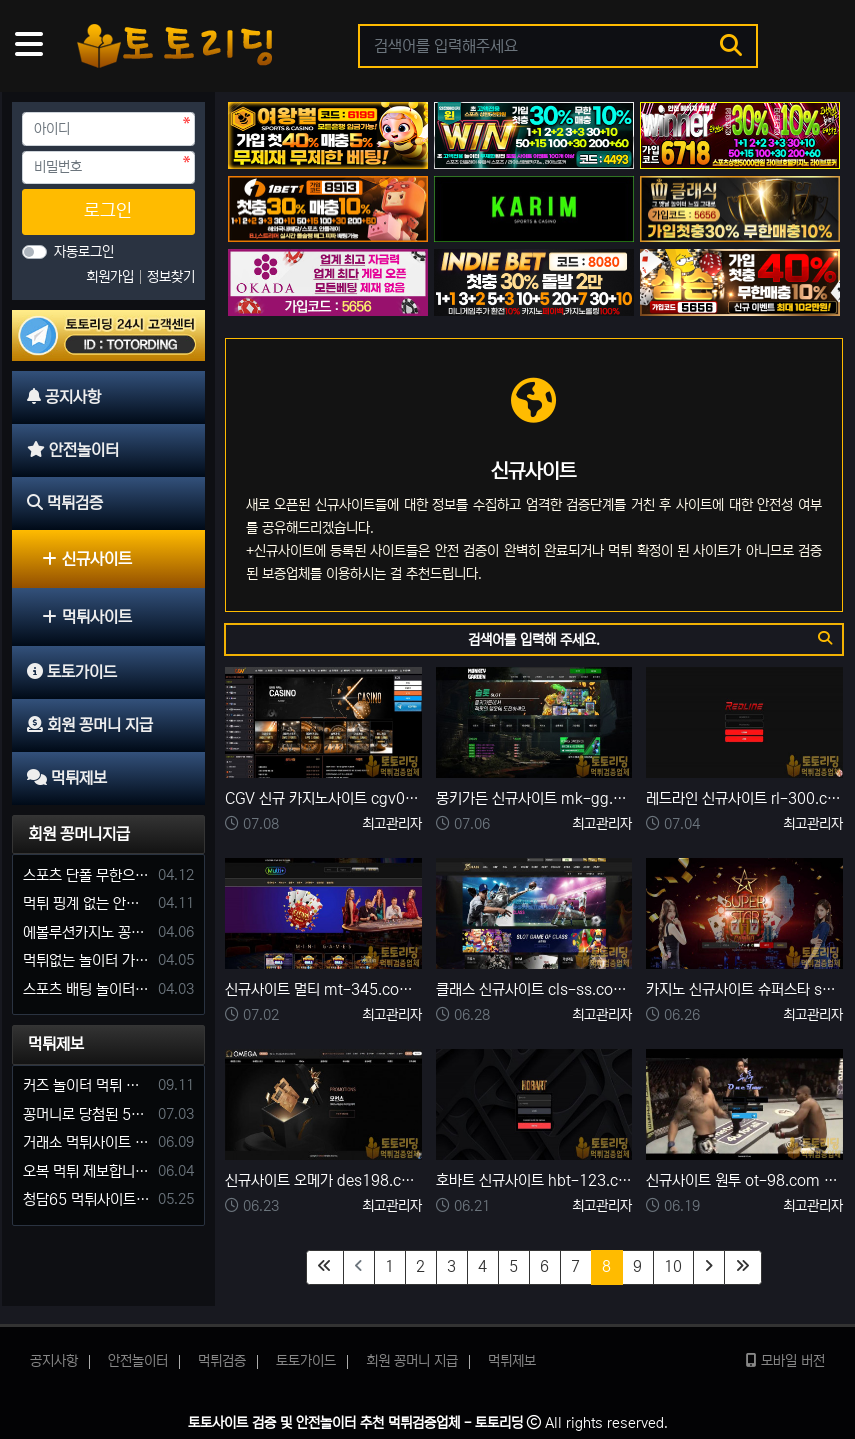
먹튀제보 (56, 1044)
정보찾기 (171, 277)
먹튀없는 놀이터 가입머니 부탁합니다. (87, 960)
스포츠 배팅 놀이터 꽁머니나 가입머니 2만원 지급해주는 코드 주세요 (87, 989)
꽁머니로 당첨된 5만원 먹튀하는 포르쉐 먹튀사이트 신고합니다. (87, 1114)
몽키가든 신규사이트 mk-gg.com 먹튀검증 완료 (534, 798)
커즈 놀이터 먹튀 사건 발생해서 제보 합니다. (87, 1085)
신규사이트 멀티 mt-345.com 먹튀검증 (323, 989)
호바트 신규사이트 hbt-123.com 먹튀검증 (534, 1180)
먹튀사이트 (87, 617)
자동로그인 (84, 252)
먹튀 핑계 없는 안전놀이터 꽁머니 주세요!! (87, 903)
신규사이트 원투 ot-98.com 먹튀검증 (744, 1180)
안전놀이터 (138, 1361)
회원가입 (112, 277)
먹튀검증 (222, 1361)
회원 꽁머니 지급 (412, 1361)
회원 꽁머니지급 (79, 834)
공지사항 (54, 1361)
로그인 (108, 211)
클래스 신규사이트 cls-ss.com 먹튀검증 (534, 989)
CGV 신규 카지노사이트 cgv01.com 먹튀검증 (323, 798)
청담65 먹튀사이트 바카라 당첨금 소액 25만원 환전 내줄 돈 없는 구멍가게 (87, 1199)
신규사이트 (87, 559)
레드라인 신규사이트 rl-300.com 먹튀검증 (744, 798)
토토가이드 (306, 1361)
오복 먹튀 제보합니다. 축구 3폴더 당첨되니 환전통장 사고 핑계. (87, 1171)
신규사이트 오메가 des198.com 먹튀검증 (323, 1180)
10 (673, 1266)
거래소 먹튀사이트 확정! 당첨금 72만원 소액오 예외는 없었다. (87, 1142)
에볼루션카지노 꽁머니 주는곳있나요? (87, 932)
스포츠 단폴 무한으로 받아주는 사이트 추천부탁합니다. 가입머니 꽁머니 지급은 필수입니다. (87, 875)
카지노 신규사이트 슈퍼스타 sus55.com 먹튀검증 (744, 989)
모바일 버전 (785, 1361)
